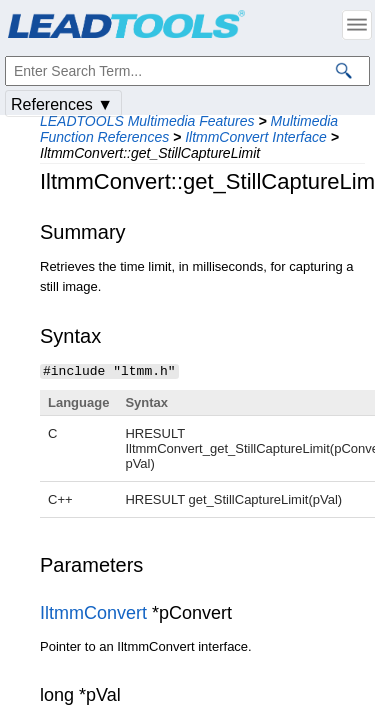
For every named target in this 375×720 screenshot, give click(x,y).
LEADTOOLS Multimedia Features (147, 121)
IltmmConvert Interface (256, 137)
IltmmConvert (93, 612)
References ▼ (62, 104)
